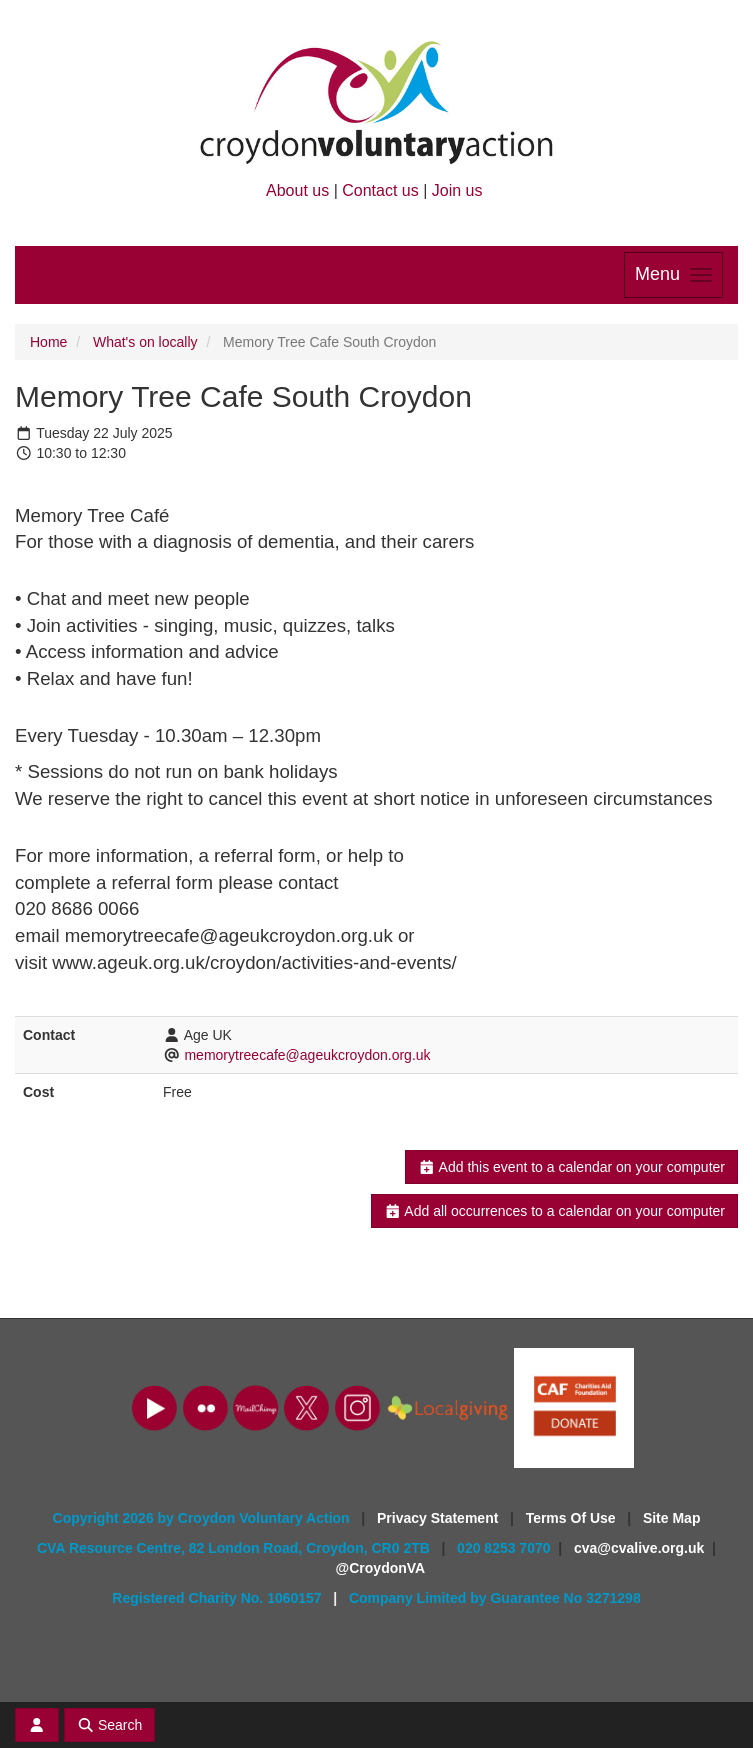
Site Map (672, 1518)
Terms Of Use (573, 1518)
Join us (457, 190)
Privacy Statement (439, 1518)
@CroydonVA (381, 1568)
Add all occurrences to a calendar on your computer (554, 1211)
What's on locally (145, 342)
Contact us (380, 190)
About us (297, 190)
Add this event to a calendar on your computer (571, 1167)
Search (110, 1725)
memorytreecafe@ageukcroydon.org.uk (307, 1055)
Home (48, 342)
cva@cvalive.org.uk (639, 1548)
